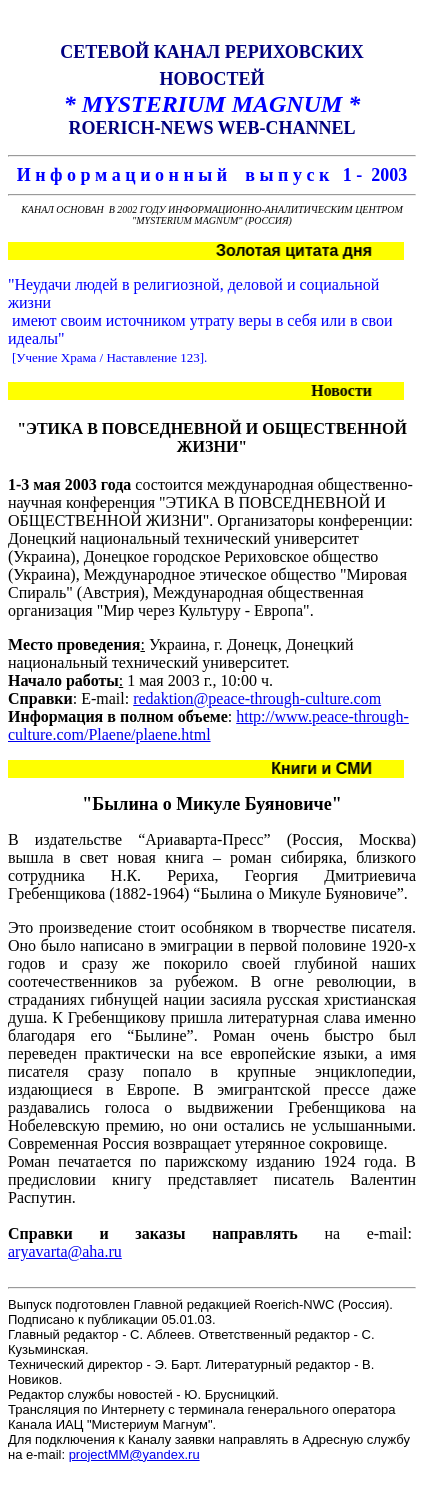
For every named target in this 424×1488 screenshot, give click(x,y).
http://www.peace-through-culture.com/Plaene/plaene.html (208, 725)
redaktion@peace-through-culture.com (257, 698)
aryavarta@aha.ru (65, 1251)
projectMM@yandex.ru (134, 1454)
